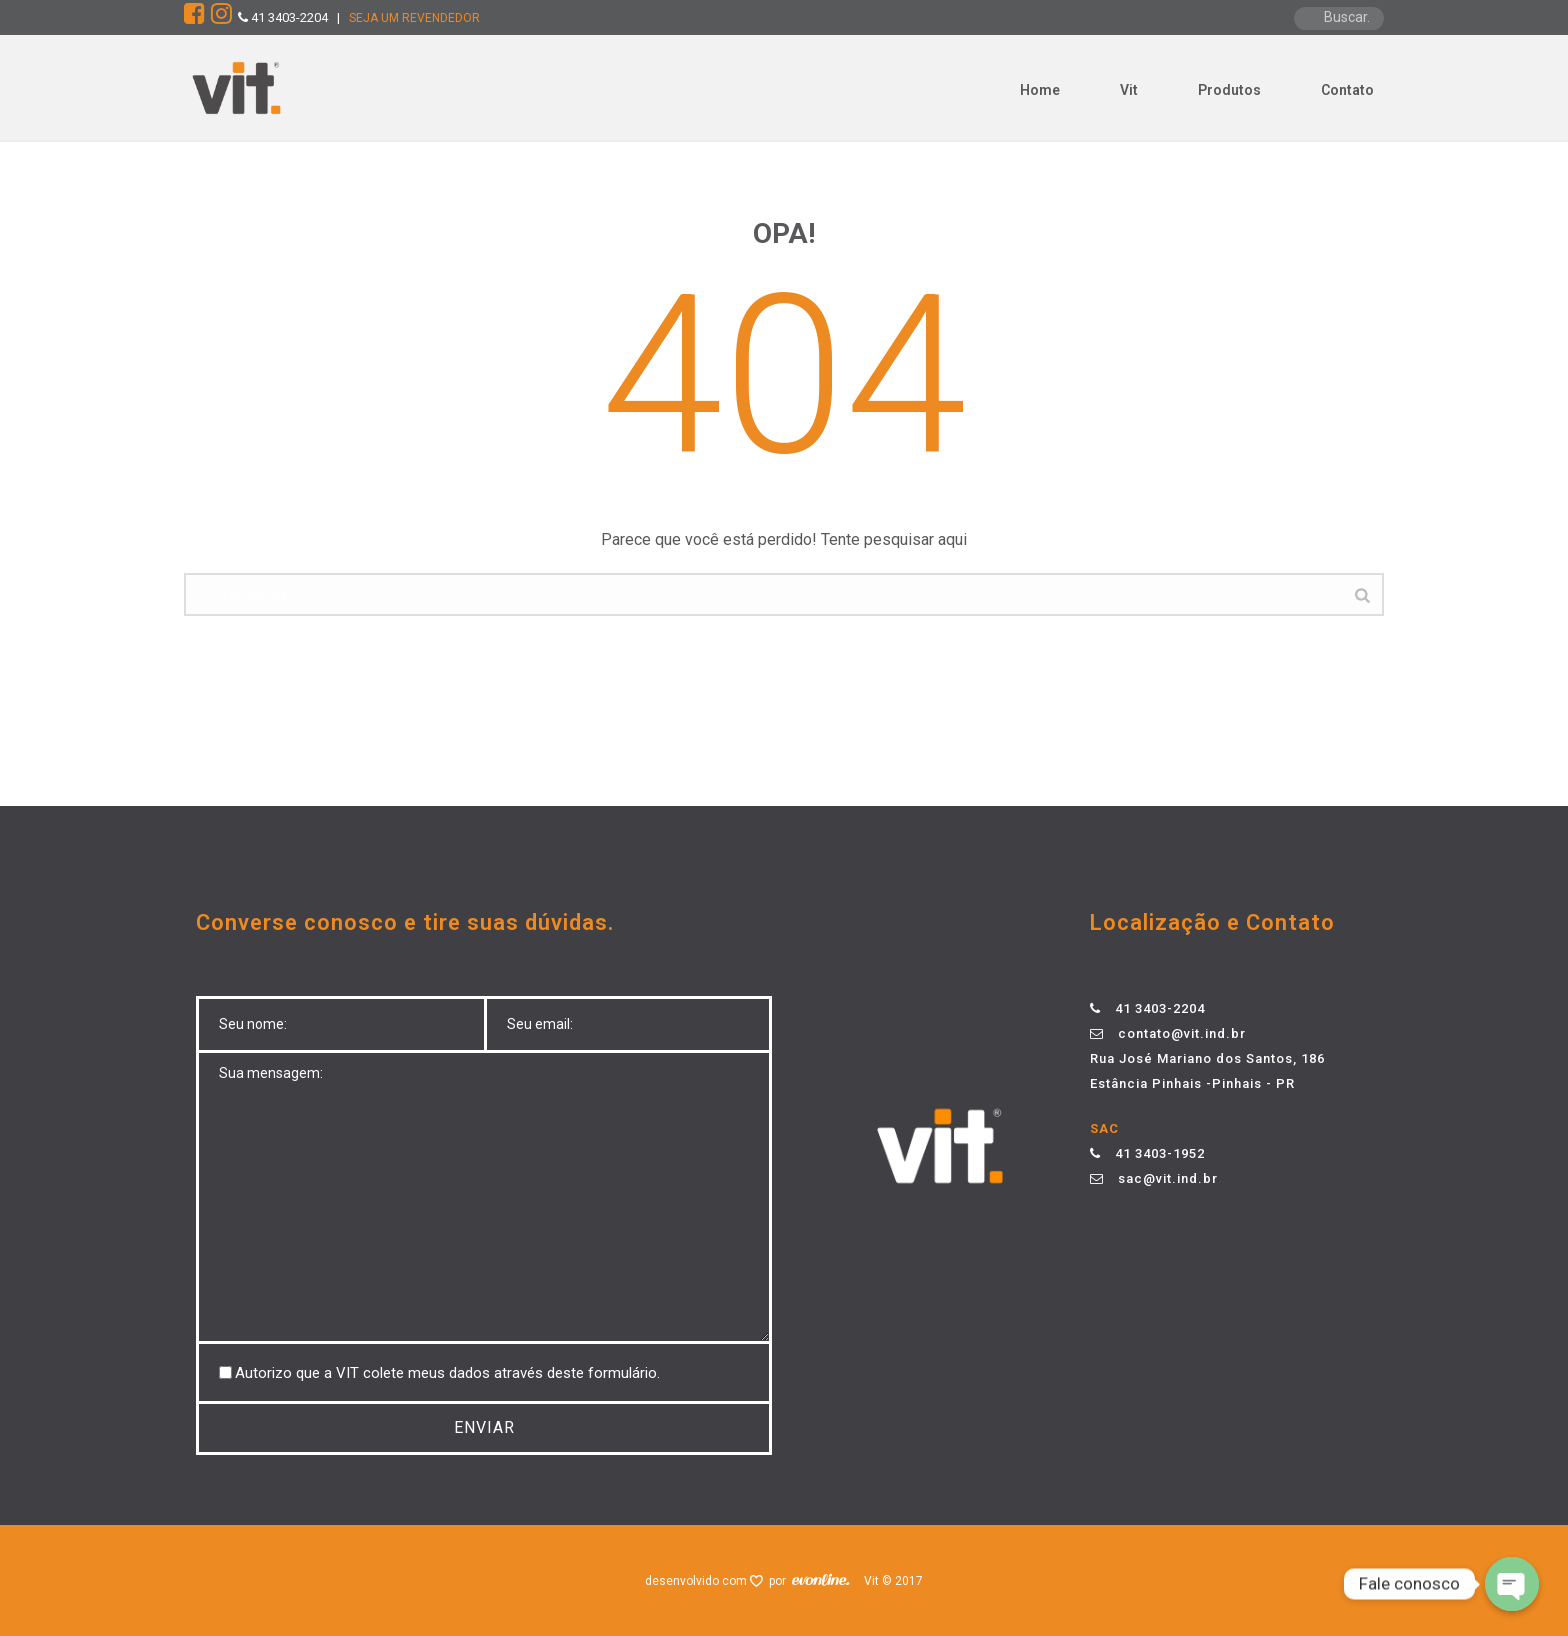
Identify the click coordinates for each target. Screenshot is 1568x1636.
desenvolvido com (697, 1581)
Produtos (1229, 90)
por (780, 1581)
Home (1040, 90)
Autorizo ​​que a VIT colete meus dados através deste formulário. (447, 1373)
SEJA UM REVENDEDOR (414, 18)
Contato (1347, 90)
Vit (1129, 90)
